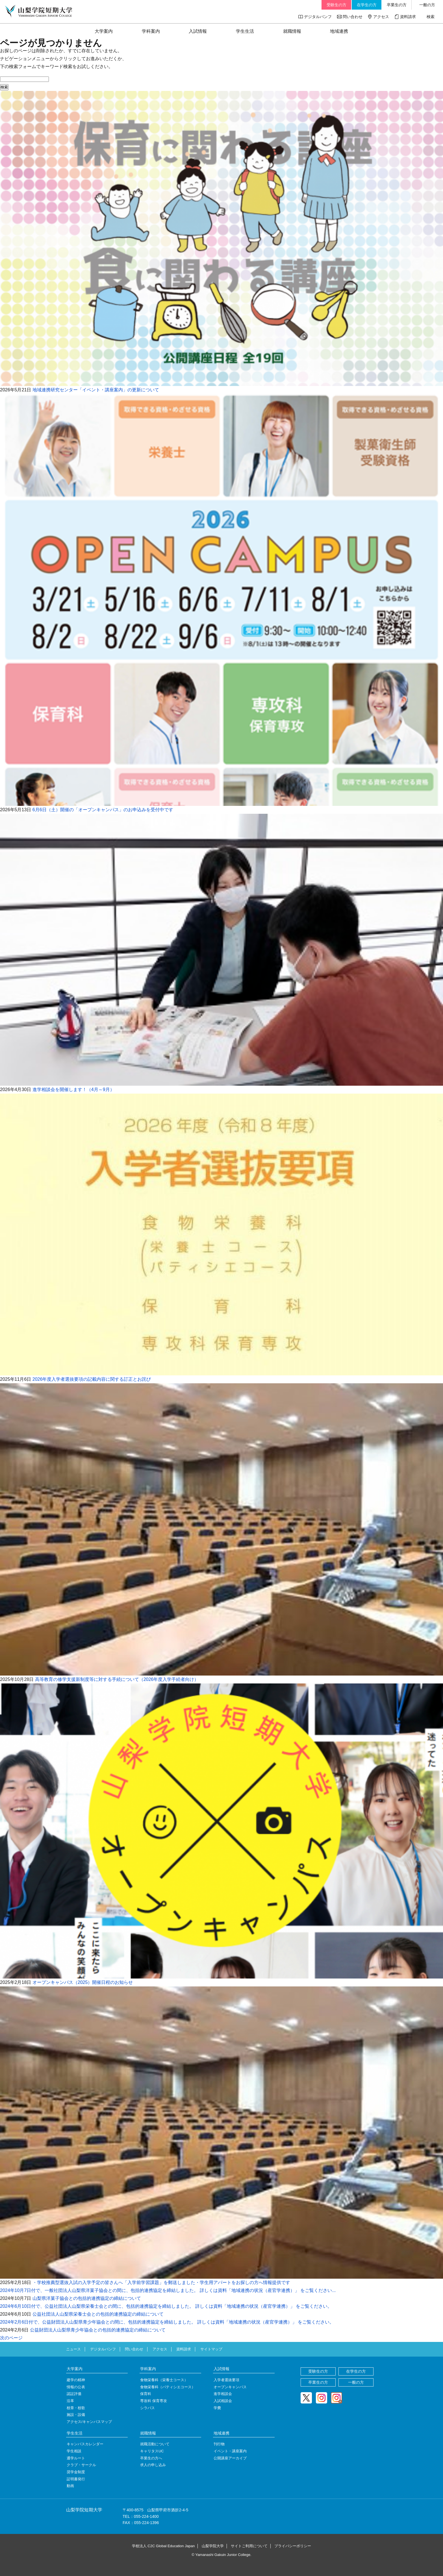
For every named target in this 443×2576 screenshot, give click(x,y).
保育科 (145, 2394)
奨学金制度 (76, 2472)
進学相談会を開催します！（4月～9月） (73, 1089)
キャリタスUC (152, 2451)
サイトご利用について (249, 2546)
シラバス (147, 2408)
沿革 (70, 2401)
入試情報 (198, 31)
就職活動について (155, 2444)
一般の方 (427, 5)
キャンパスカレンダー (85, 2444)
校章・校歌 (76, 2408)
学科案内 (151, 31)
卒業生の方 (397, 5)
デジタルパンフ (318, 16)
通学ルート (76, 2458)
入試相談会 (223, 2401)
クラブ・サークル (81, 2465)
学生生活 (245, 31)
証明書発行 (76, 2479)
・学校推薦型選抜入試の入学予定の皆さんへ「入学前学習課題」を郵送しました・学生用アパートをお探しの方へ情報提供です (161, 2282)
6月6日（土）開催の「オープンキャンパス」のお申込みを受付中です (102, 809)
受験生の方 (336, 5)
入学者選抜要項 (226, 2380)
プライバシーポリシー (292, 2546)
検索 (431, 16)
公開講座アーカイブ (230, 2458)
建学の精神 (76, 2380)
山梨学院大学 (213, 2546)
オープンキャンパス (230, 2387)
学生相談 (74, 2451)
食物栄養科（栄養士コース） (164, 2380)
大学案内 (104, 31)
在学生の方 (367, 5)
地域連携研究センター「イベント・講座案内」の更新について (95, 389)
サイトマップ (211, 2349)
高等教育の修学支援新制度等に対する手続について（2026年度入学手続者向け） (117, 1679)
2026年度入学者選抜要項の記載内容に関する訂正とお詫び (91, 1379)
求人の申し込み (153, 2465)
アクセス (381, 16)
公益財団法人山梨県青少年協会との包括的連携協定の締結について (98, 2330)
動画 (70, 2486)
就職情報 (292, 31)
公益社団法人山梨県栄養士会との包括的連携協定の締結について (98, 2314)
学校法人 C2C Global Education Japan (163, 2546)
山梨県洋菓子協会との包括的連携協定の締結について (86, 2298)
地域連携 (339, 31)
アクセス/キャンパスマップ (89, 2422)
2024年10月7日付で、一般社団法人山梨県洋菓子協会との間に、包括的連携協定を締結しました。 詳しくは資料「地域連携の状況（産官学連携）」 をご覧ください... (168, 2290)
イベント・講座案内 (230, 2451)
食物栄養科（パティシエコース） (167, 2387)
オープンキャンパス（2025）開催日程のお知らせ (82, 1982)
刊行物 (219, 2444)
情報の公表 (76, 2387)
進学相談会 (223, 2394)
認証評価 (74, 2394)
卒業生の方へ (151, 2458)
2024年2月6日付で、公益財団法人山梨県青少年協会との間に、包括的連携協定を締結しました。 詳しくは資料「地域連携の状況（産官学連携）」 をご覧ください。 (167, 2322)
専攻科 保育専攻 (153, 2401)
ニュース (73, 2349)
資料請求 (408, 16)
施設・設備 (76, 2415)
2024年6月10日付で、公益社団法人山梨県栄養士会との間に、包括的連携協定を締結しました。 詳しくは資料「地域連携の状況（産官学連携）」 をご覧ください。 (166, 2306)
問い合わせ (352, 16)
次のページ (11, 2337)
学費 (217, 2408)
